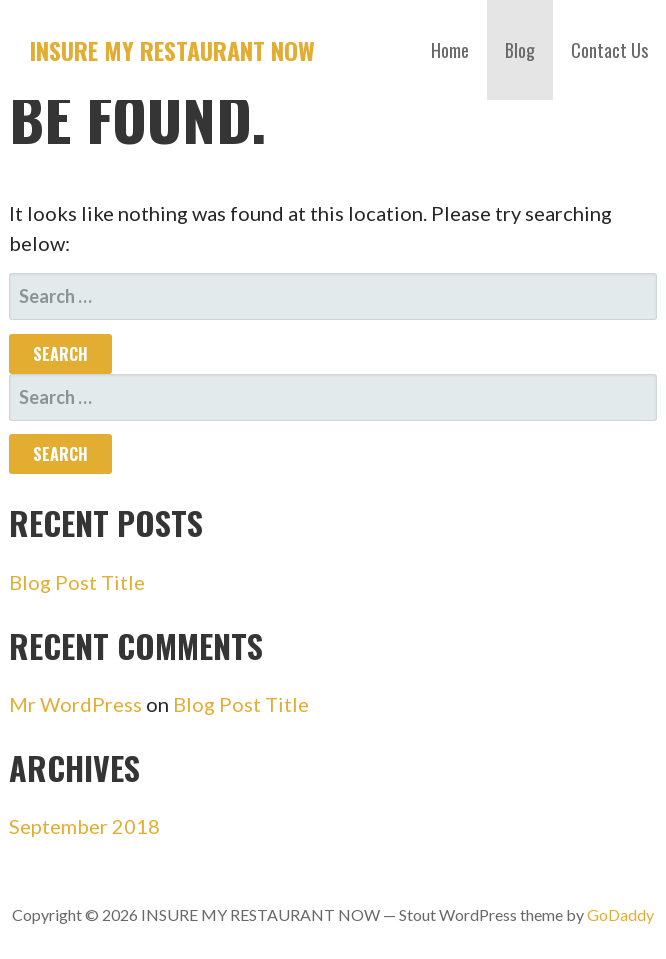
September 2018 (84, 826)
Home (450, 50)
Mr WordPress (75, 704)
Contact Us (609, 50)
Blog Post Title (77, 582)
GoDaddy (620, 914)
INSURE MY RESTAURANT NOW (172, 50)
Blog (520, 50)
